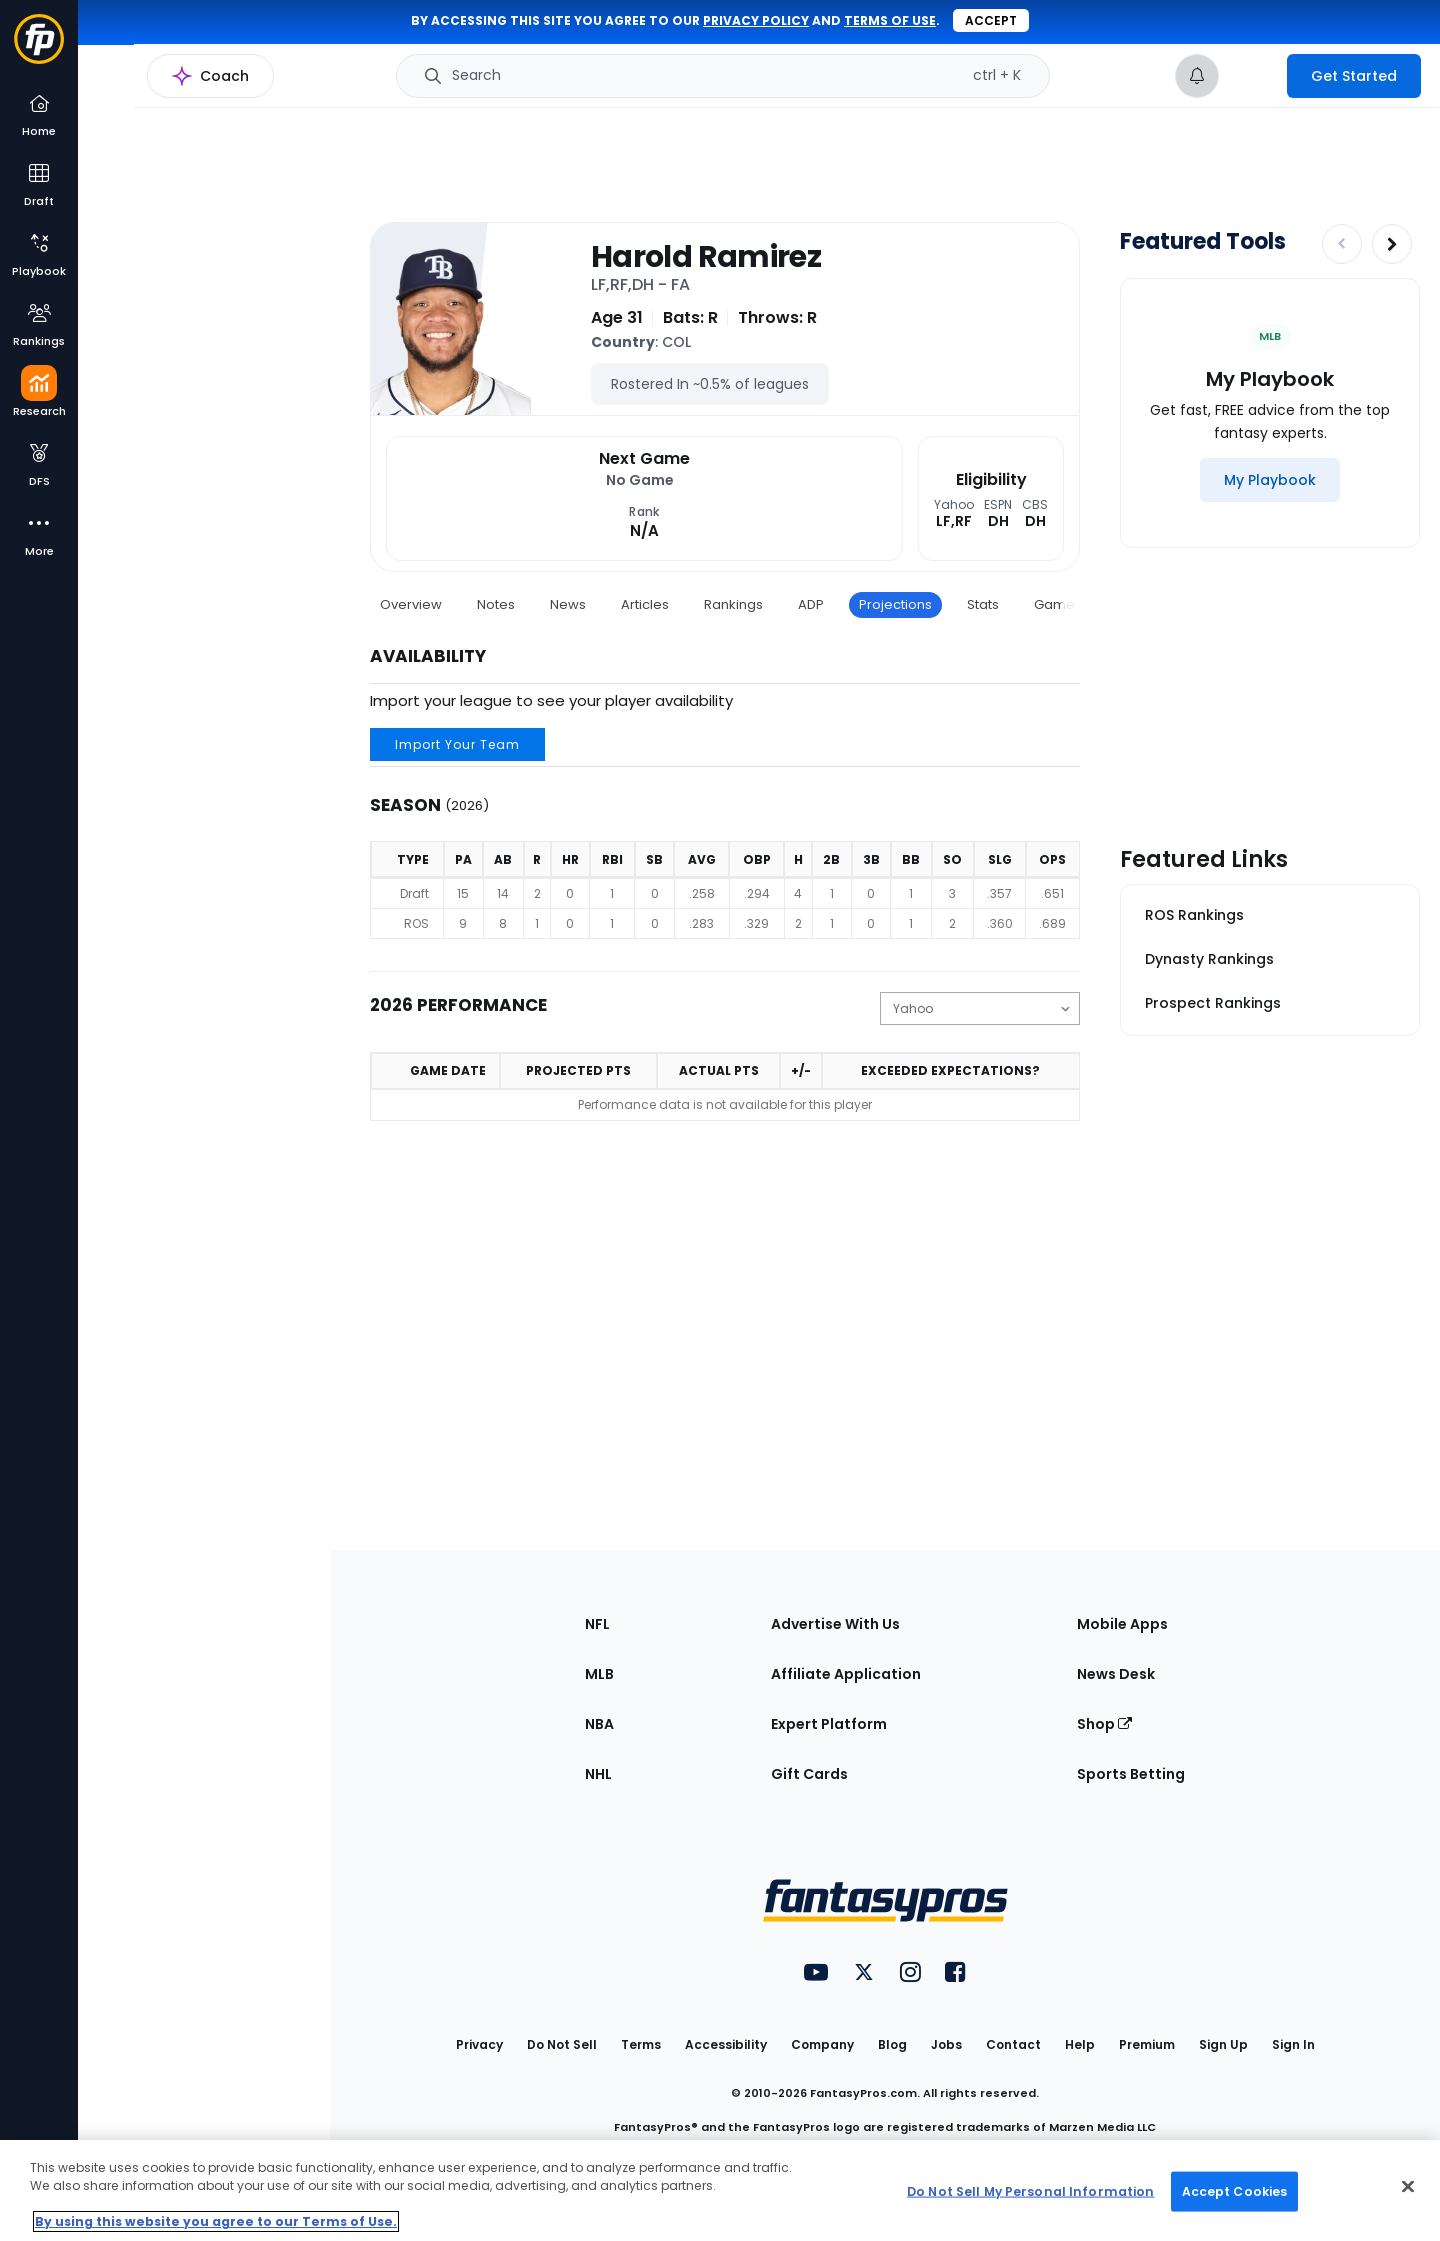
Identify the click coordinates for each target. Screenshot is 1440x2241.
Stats (983, 604)
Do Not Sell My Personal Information (1030, 2190)
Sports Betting (1131, 1774)
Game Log (1067, 604)
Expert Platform (829, 1724)
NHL (598, 1774)
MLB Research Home (178, 86)
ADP (811, 604)
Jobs (946, 2044)
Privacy (479, 2044)
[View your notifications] (1197, 76)
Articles (645, 604)
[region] (720, 2190)
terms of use (890, 20)
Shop (1104, 1724)
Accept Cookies (1235, 2190)
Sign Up (1223, 2044)
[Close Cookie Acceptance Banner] (1408, 2187)
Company (822, 2044)
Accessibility (726, 2044)
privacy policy (756, 20)
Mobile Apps (1122, 1624)
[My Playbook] (1270, 480)
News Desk (1116, 1674)
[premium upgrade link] (1253, 76)
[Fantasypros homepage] (39, 48)
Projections (895, 604)
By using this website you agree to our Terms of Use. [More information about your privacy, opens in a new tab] (216, 2221)
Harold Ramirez (706, 257)
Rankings (733, 604)
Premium (1147, 2044)
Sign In (1293, 2044)
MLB (599, 1674)
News (568, 604)
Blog (892, 2044)
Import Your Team (457, 744)
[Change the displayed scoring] (980, 1008)
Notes (496, 604)
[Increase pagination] (1392, 244)
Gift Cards (809, 1774)
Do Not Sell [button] (562, 2044)
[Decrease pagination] (1342, 244)
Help (1080, 2044)
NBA (599, 1724)
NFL (597, 1624)
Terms (641, 2044)
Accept (991, 20)
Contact (1013, 2044)
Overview (411, 604)
